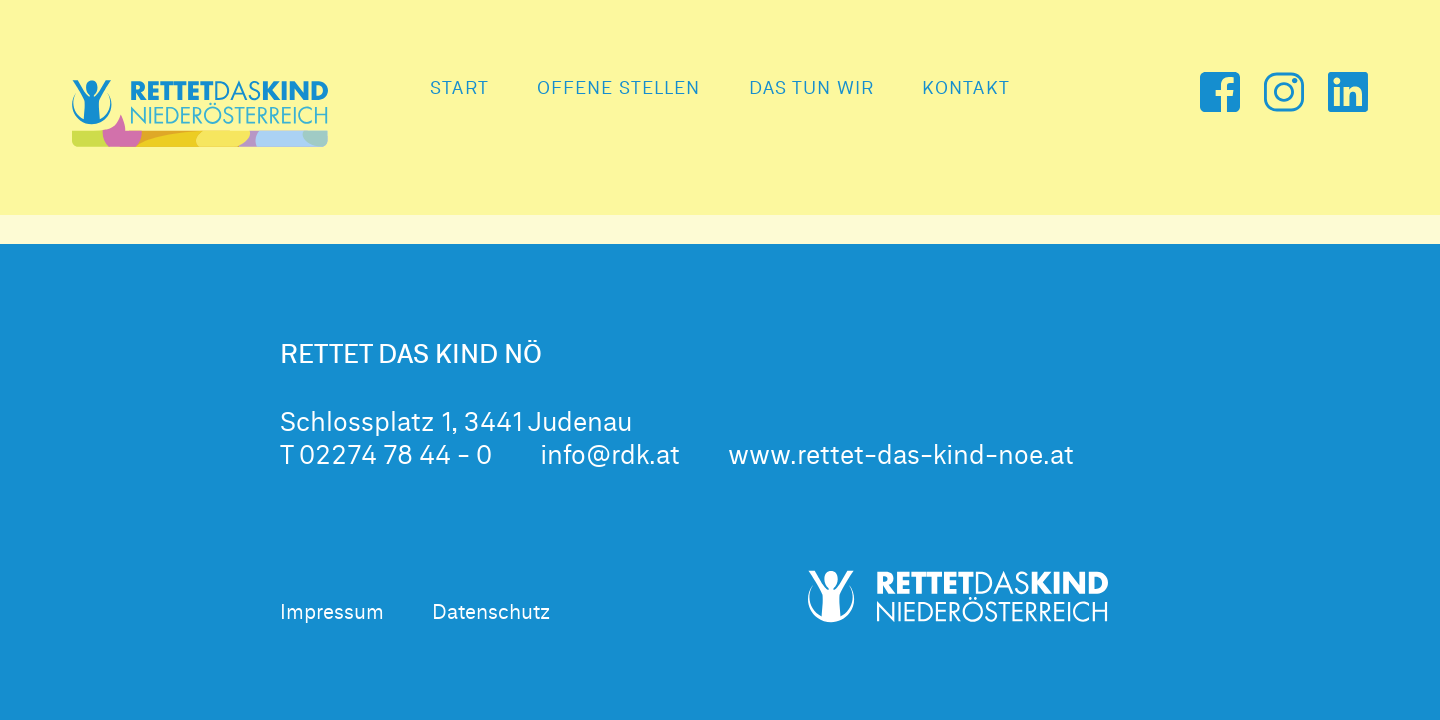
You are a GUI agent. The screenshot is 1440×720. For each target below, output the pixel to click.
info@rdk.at (610, 457)
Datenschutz (491, 613)
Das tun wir (811, 89)
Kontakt (966, 89)
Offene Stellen (619, 89)
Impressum (332, 613)
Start (459, 89)
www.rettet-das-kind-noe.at (901, 457)
